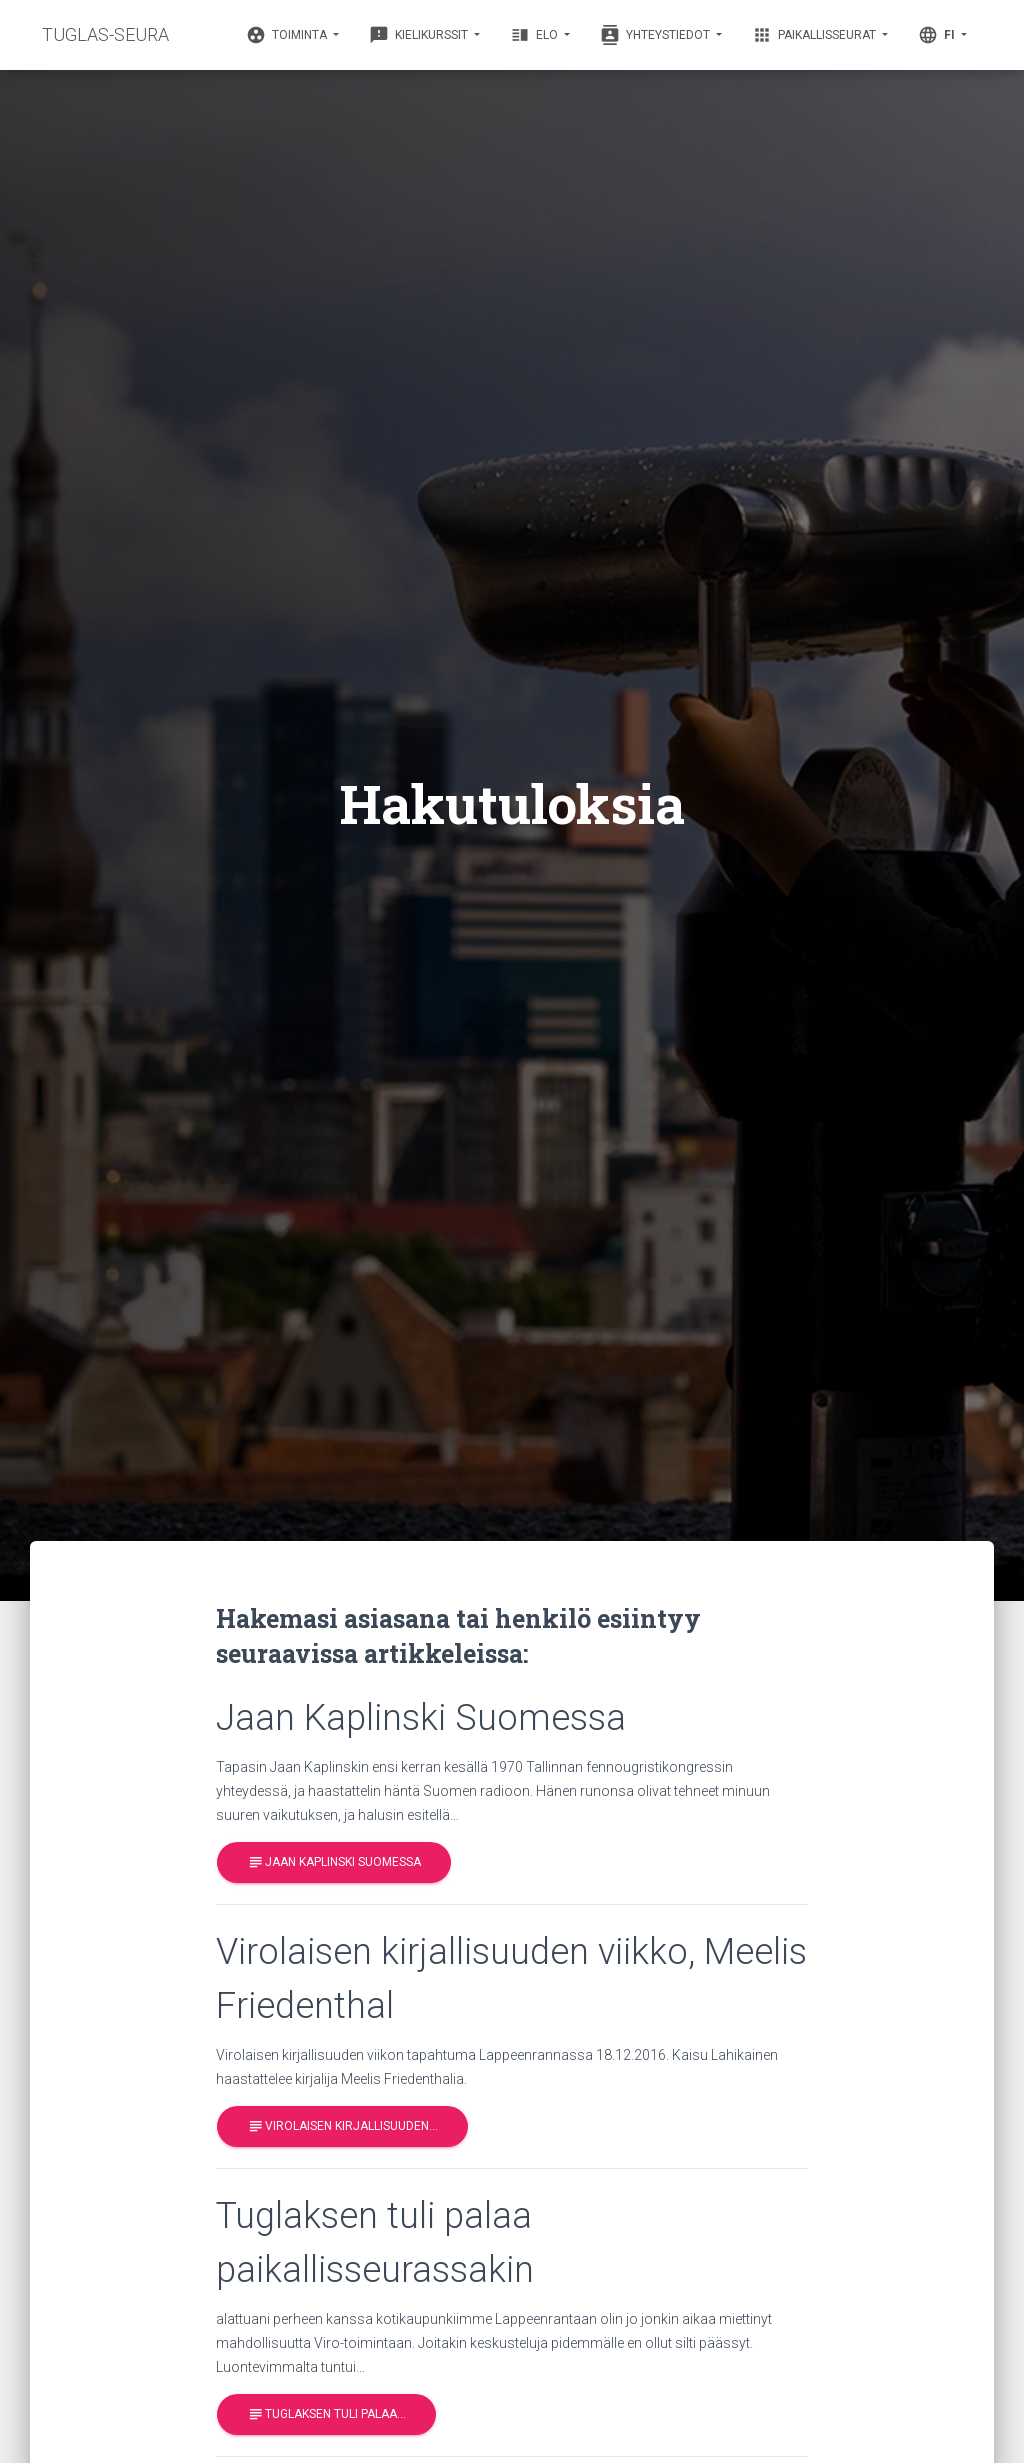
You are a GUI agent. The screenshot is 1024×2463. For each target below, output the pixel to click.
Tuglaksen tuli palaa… (326, 2414)
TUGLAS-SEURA (105, 34)
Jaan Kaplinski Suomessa (334, 1862)
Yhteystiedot (656, 35)
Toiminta (288, 35)
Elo (535, 35)
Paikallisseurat (815, 35)
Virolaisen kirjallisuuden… (342, 2126)
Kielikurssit (420, 35)
